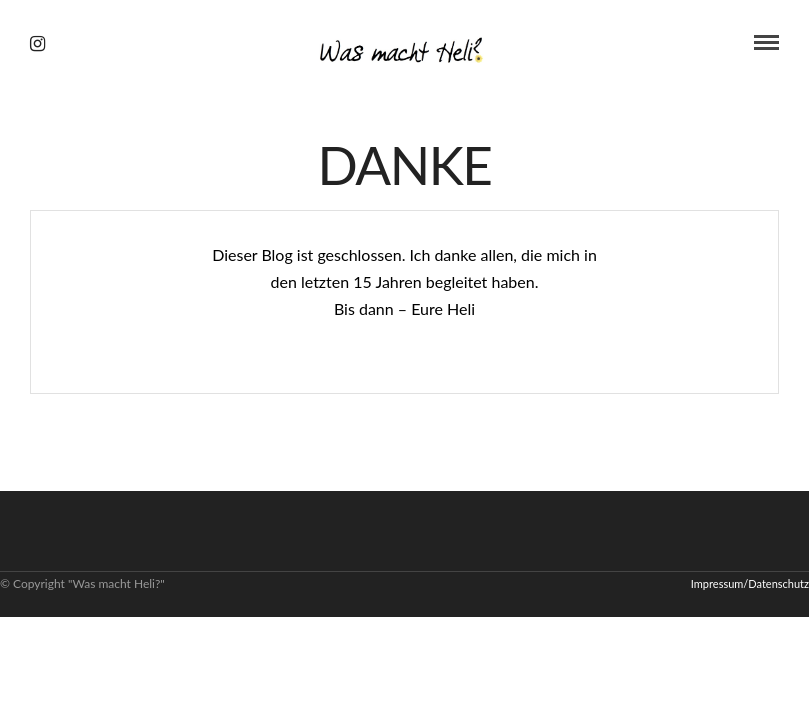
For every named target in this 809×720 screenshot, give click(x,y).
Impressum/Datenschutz (750, 583)
